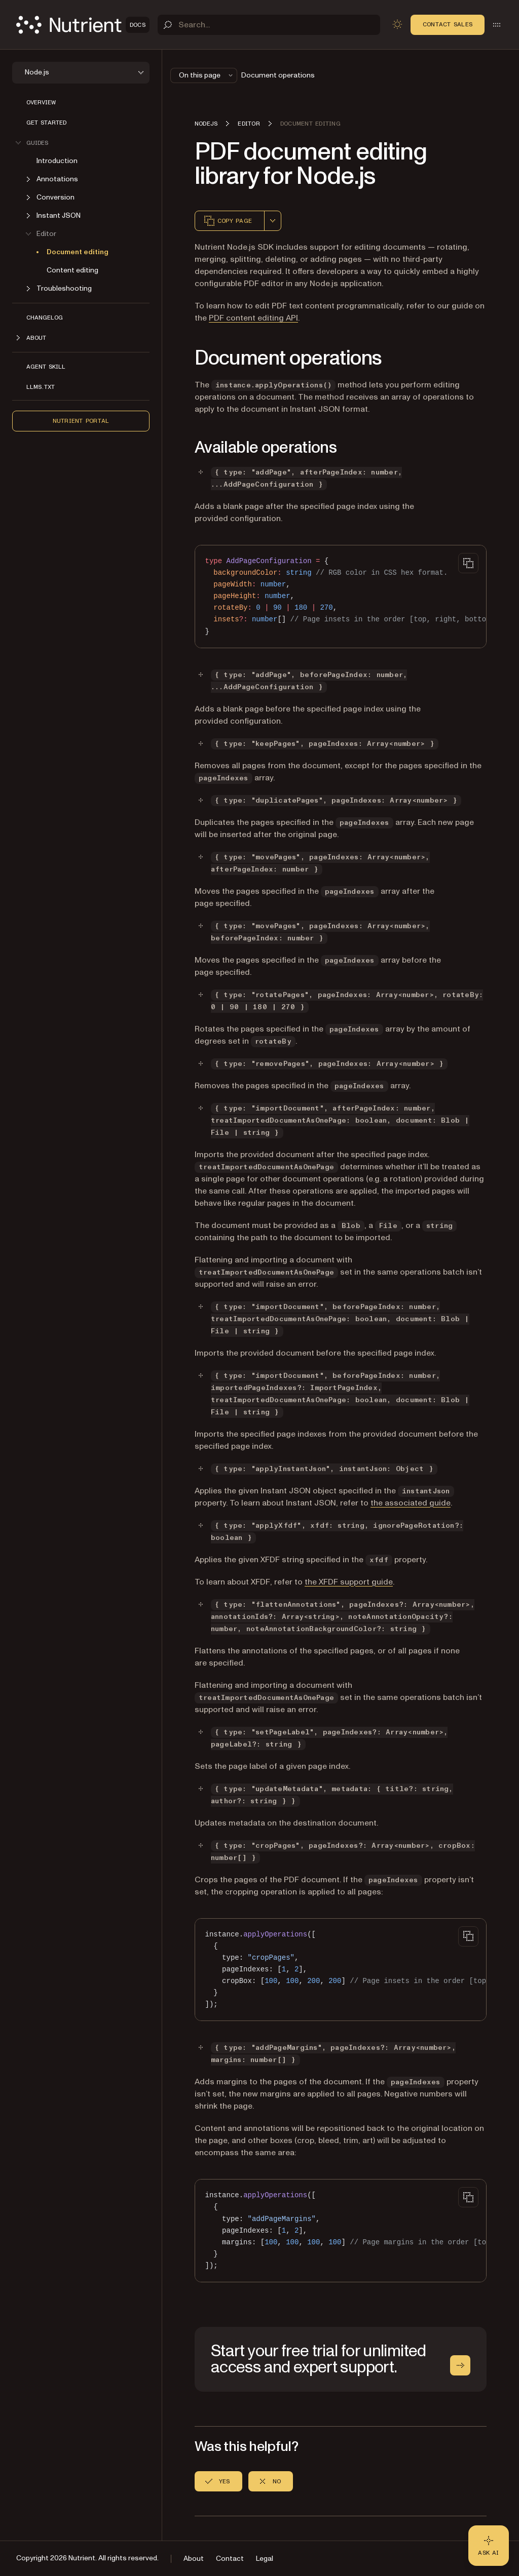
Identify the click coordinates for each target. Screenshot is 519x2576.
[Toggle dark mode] (397, 24)
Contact (230, 2558)
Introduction (57, 161)
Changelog (44, 317)
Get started (46, 123)
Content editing (72, 270)
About (193, 2558)
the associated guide (410, 1503)
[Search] (269, 25)
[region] (341, 596)
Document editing (77, 252)
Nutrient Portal (81, 421)
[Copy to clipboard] (468, 563)
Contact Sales (447, 24)
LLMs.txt (40, 387)
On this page (207, 75)
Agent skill (45, 367)
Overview (41, 102)
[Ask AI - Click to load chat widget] (488, 2545)
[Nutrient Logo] (83, 25)
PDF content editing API (253, 318)
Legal (264, 2558)
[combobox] (272, 221)
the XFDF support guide (349, 1582)
